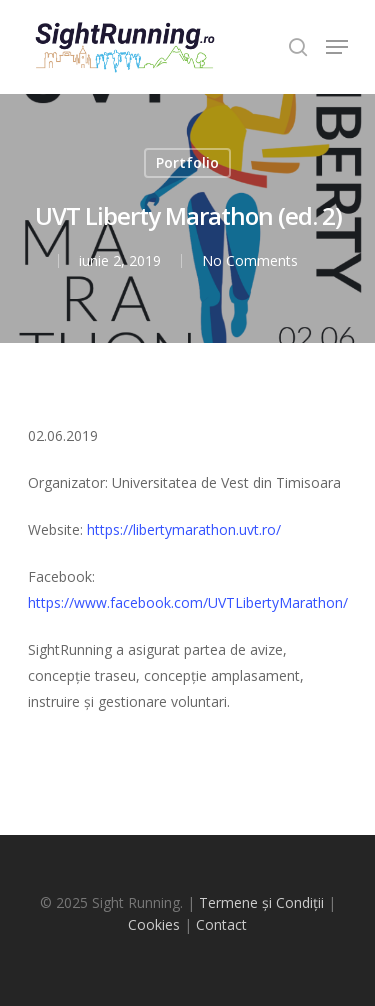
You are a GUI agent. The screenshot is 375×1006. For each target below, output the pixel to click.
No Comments (250, 260)
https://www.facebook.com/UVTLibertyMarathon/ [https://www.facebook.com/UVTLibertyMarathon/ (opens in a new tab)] (188, 602)
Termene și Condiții (261, 902)
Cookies (154, 924)
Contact (221, 924)
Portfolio (187, 162)
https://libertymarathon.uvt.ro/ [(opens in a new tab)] (184, 529)
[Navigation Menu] (337, 47)
